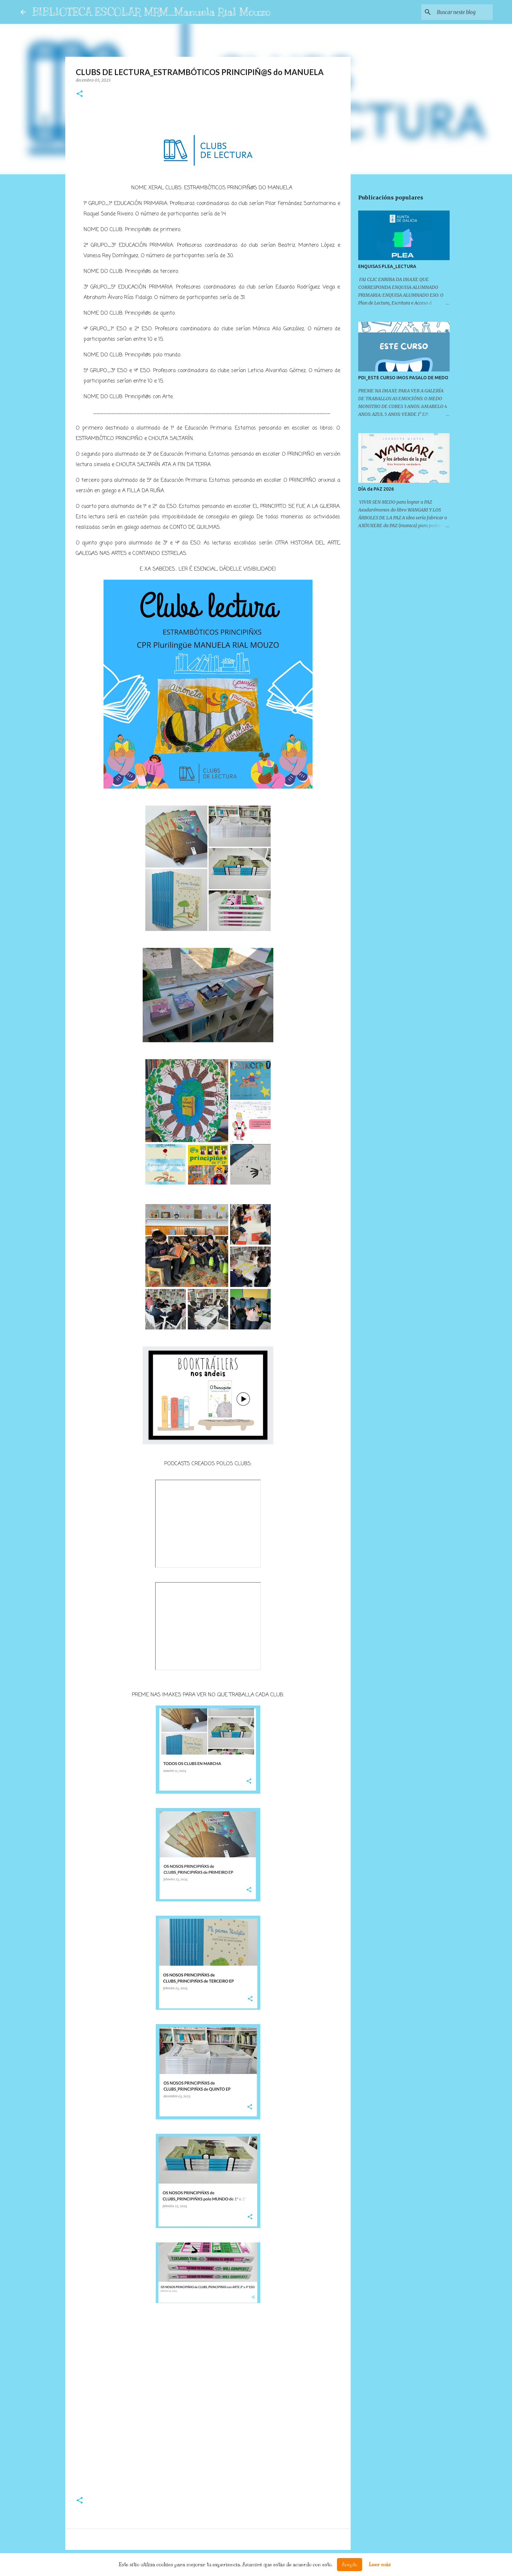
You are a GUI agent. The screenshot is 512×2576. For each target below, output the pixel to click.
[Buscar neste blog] (458, 12)
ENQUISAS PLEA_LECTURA (387, 266)
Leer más (380, 2564)
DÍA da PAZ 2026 (376, 489)
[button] (80, 94)
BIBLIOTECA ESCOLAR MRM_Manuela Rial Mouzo (151, 11)
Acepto (349, 2564)
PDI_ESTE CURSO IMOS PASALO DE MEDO (403, 377)
